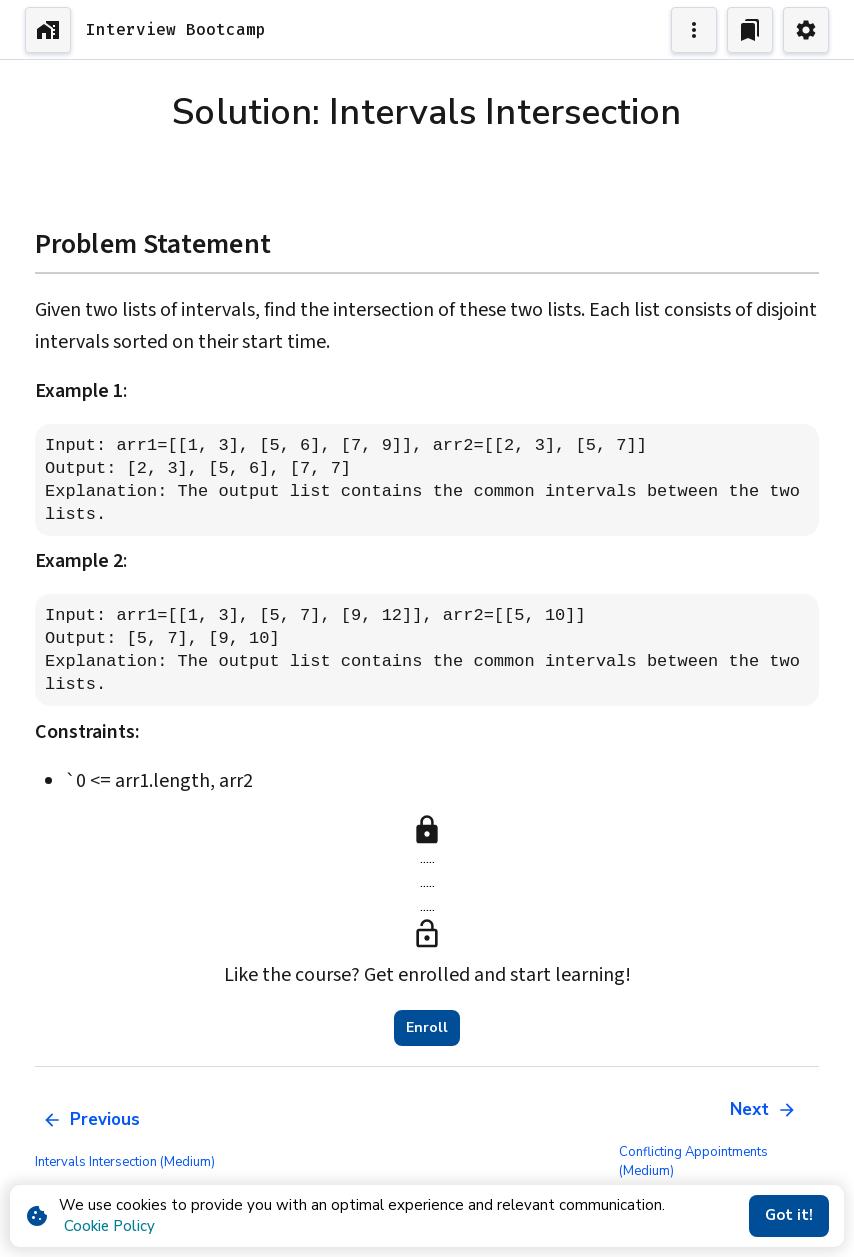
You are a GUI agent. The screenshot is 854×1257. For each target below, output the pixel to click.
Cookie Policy (109, 1226)
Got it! (789, 1216)
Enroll (427, 1028)
